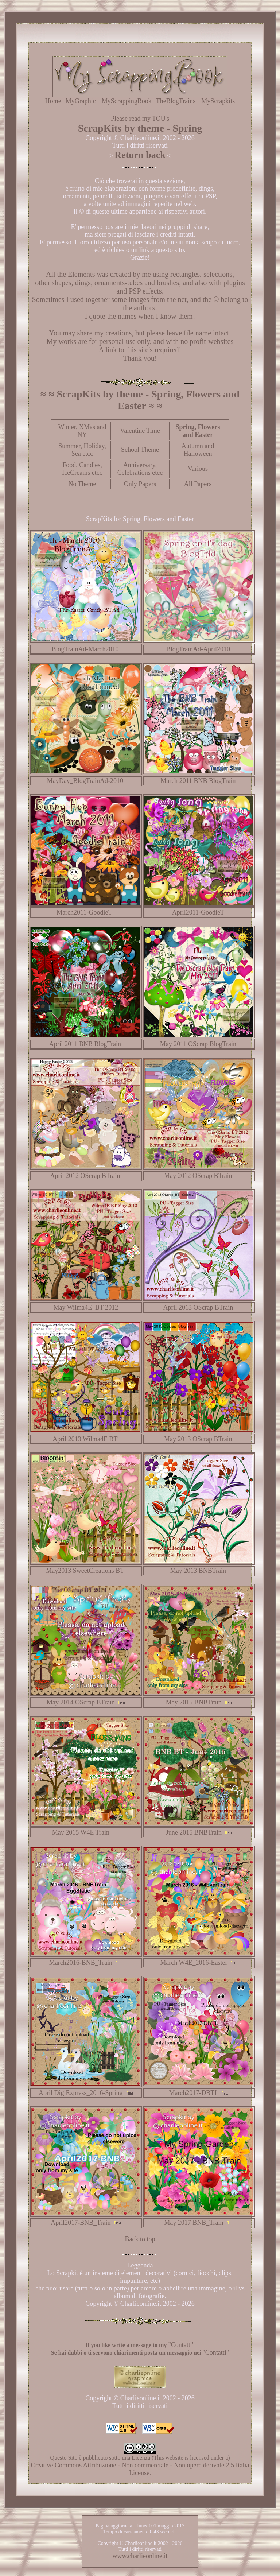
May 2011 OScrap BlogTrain (198, 1044)
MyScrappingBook (127, 101)
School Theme (140, 449)
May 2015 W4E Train (80, 1832)
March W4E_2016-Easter (193, 1962)
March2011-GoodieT (85, 912)
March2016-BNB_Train (80, 1962)
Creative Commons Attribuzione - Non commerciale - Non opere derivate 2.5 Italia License (140, 2468)
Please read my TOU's (140, 118)
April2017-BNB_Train (80, 2222)
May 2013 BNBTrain (198, 1570)
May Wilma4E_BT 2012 (86, 1307)
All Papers (198, 484)
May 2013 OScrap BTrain (198, 1439)
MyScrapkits (218, 101)
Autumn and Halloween (198, 449)
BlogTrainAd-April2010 (198, 649)
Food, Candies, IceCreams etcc (82, 468)
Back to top (140, 2239)
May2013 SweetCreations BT (85, 1570)
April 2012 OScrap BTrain (85, 1175)
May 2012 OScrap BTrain (198, 1175)
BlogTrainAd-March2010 (84, 649)
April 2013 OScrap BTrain (198, 1307)
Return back (139, 155)
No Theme (82, 484)
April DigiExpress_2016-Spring (80, 2092)
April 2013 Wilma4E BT (84, 1439)
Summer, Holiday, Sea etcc (82, 449)
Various (198, 468)
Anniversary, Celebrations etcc (140, 468)
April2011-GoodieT (198, 912)
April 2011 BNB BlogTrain (85, 1044)
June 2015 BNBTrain (194, 1832)
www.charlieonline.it (140, 2556)
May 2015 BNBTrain (194, 1702)
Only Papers (140, 484)
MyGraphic (81, 101)
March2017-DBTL (193, 2092)
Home (53, 101)
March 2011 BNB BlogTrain (198, 780)
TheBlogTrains (175, 101)
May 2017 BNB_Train (193, 2222)
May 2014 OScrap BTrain (81, 1702)
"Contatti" (181, 2344)
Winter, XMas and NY (82, 430)
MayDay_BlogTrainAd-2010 (85, 780)
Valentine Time (140, 430)
